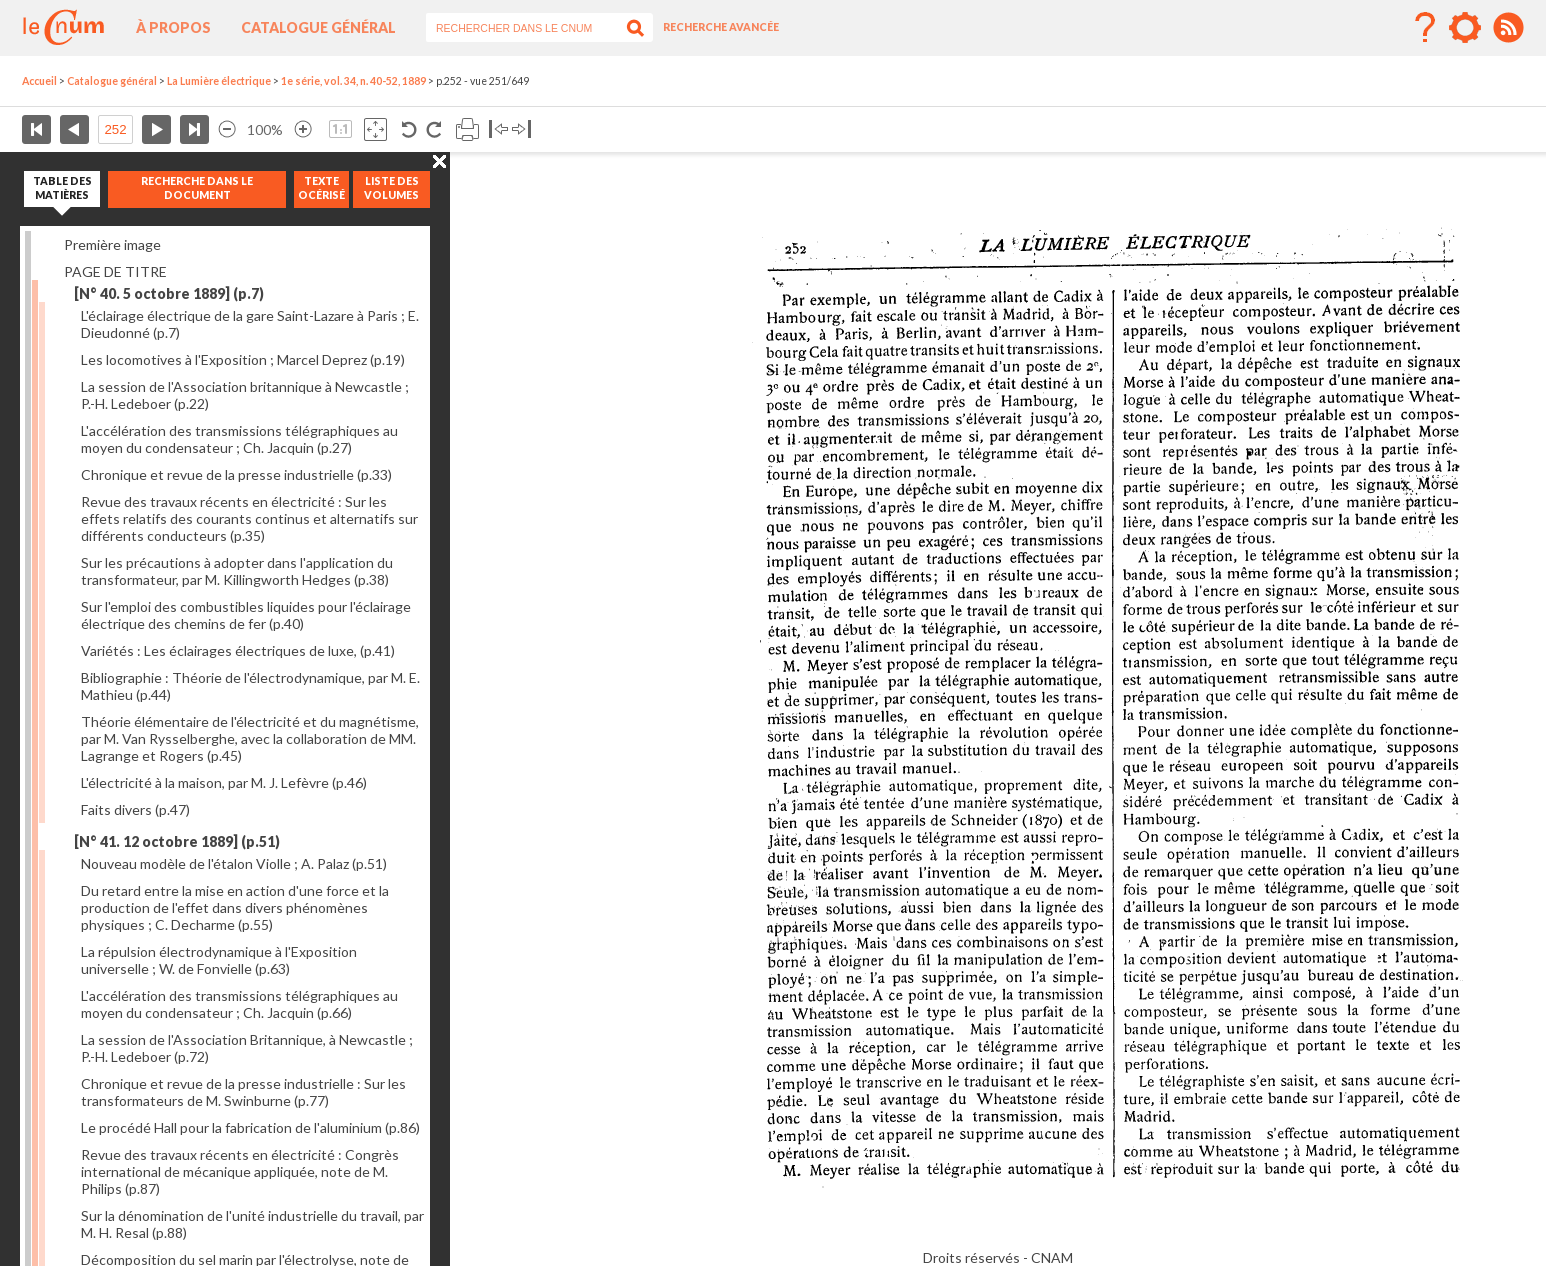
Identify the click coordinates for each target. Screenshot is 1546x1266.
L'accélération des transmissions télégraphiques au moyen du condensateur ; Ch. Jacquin (239, 439)
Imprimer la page (467, 129)
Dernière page (194, 129)
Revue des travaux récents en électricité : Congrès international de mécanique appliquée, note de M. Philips (240, 1171)
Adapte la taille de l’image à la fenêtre (375, 129)
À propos (173, 27)
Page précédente (74, 129)
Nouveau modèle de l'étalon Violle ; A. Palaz (234, 863)
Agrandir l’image (303, 129)
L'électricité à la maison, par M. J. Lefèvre (224, 782)
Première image (112, 244)
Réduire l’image (227, 129)
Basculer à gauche (498, 129)
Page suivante (156, 129)
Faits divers (135, 809)
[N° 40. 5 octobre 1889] (169, 293)
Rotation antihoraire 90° (409, 129)
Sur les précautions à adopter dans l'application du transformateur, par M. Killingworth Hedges (237, 571)
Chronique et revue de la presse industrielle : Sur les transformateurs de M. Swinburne (243, 1092)
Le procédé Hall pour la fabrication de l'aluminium (250, 1127)
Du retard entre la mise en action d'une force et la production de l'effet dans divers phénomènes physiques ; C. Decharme (235, 907)
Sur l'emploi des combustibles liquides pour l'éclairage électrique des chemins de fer (246, 615)
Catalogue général (318, 27)
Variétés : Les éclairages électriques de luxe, (238, 650)
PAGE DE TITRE (115, 271)
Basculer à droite (521, 129)
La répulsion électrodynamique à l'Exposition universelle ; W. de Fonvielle (219, 960)
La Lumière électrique (219, 81)
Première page (36, 129)
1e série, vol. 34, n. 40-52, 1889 (353, 81)
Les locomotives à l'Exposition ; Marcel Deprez (243, 359)
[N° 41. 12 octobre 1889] (177, 841)
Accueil (39, 81)
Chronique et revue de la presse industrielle (236, 474)
